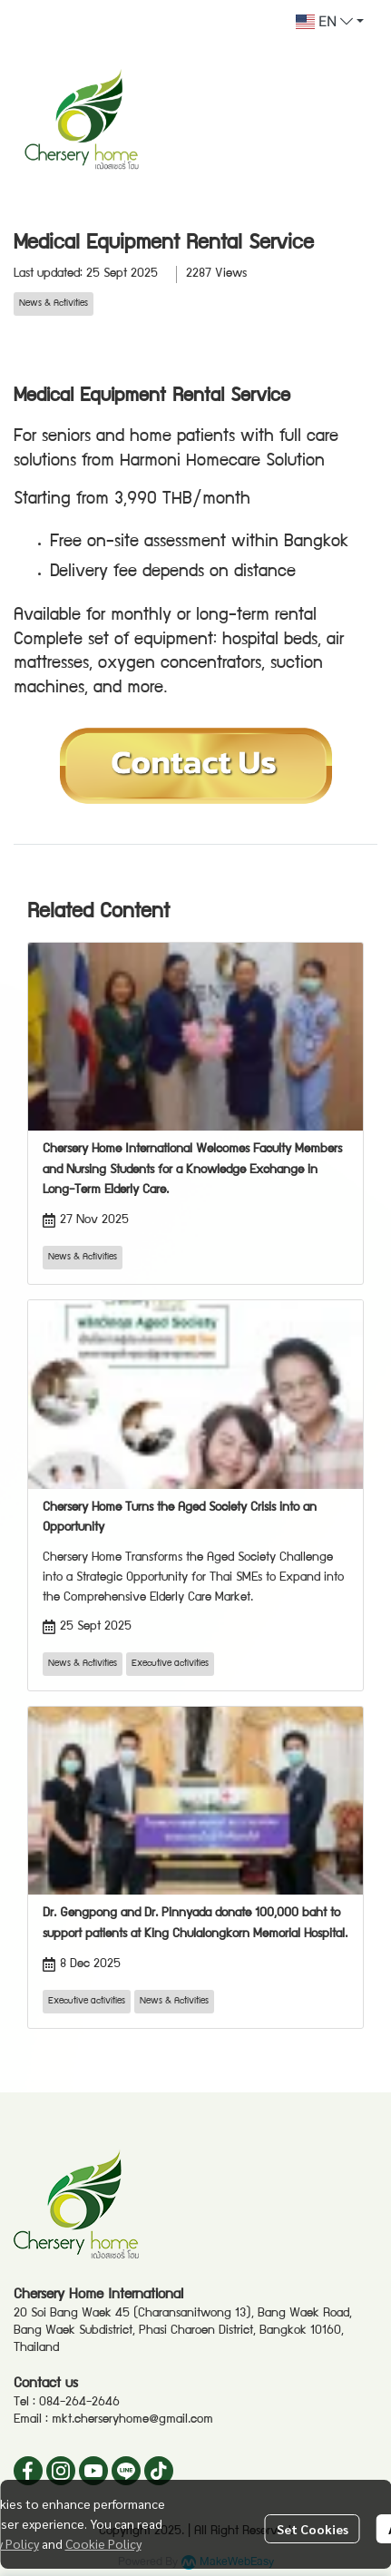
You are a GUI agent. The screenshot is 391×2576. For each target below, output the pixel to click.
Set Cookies (312, 2529)
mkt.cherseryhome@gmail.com (132, 2419)
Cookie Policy (103, 2543)
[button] (330, 22)
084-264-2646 (79, 2402)
